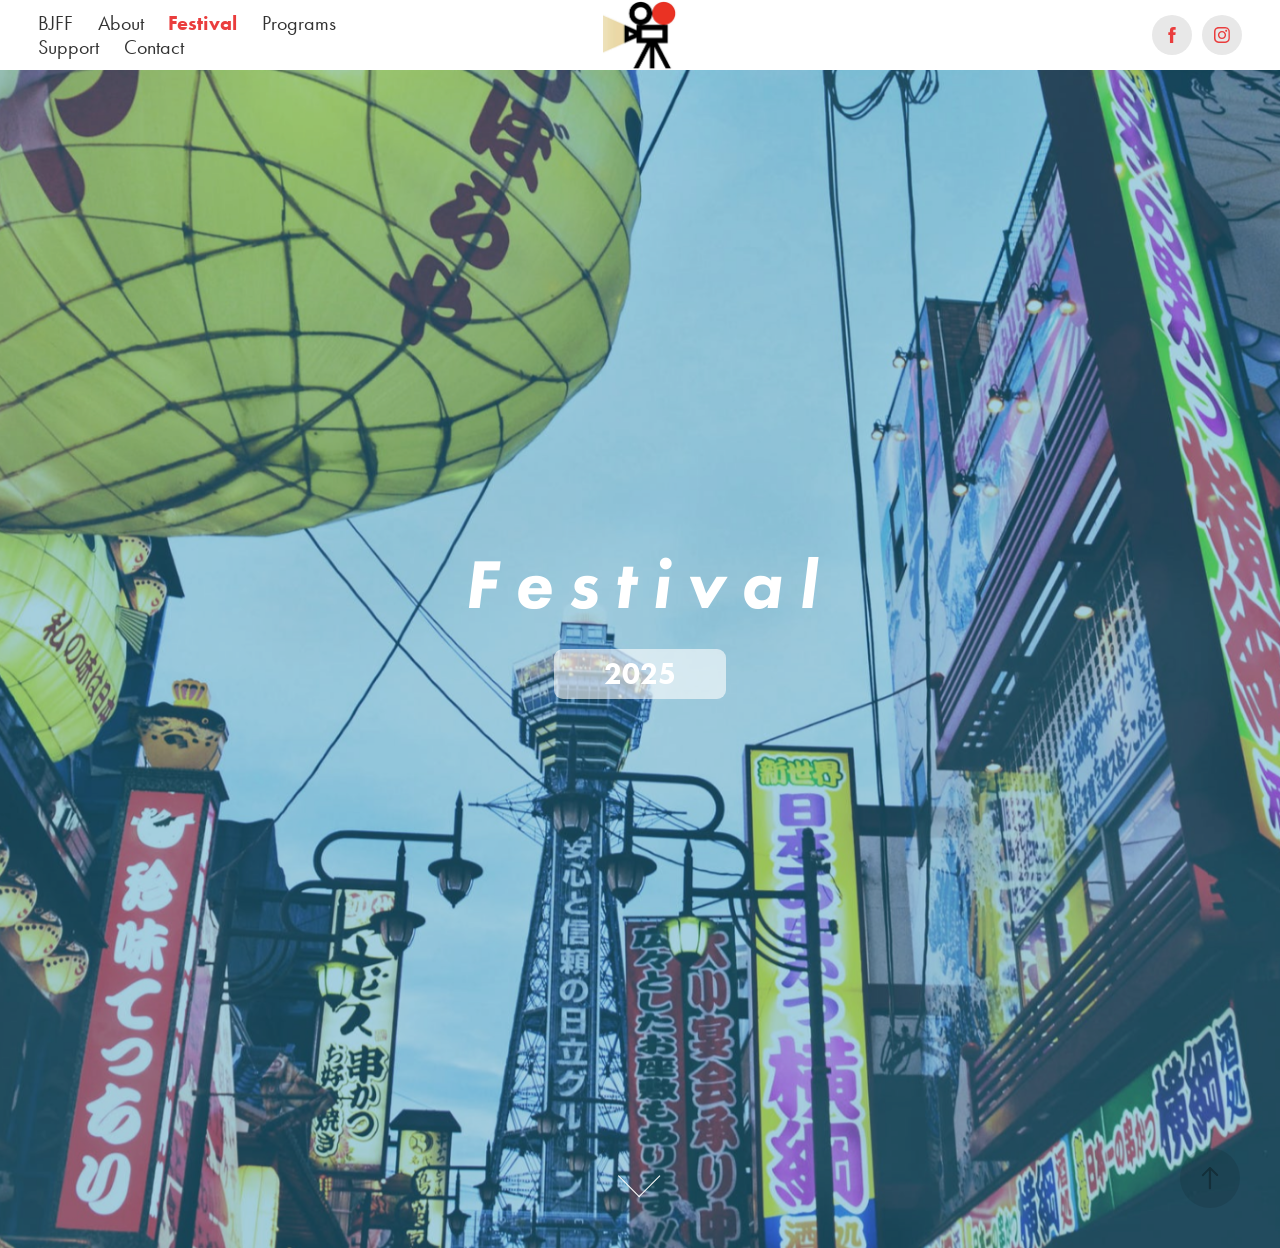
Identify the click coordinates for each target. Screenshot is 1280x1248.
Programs (299, 23)
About (121, 23)
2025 (640, 673)
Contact (154, 47)
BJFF (55, 23)
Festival (202, 23)
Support (68, 47)
